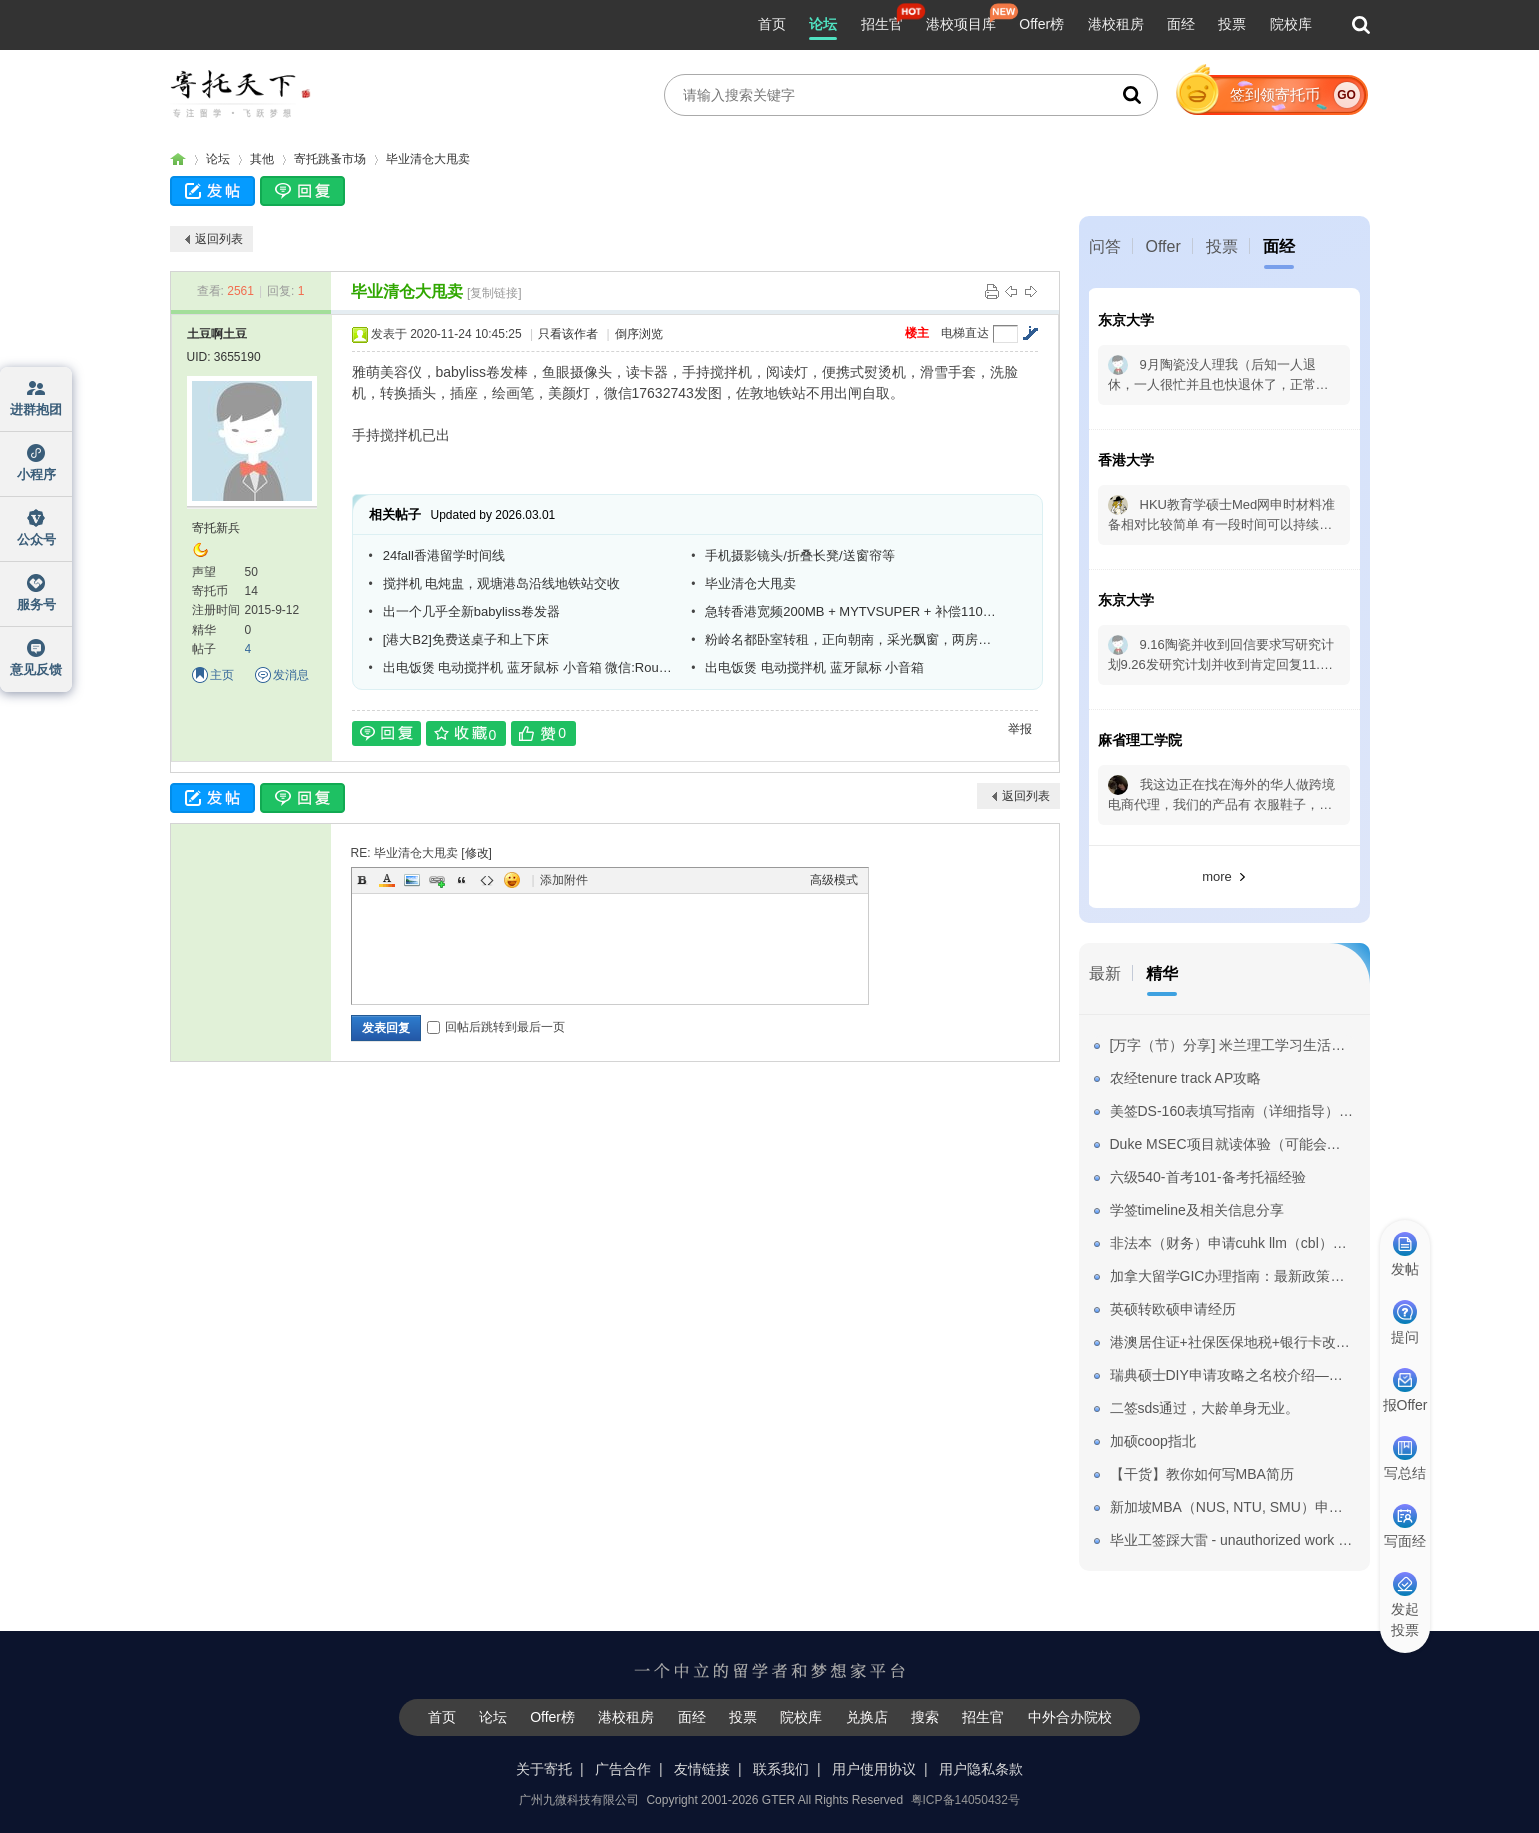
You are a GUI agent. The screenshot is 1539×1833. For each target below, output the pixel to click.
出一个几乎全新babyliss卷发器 (471, 611)
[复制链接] (494, 293)
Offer (1163, 246)
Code (487, 880)
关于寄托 (544, 1769)
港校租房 (1116, 24)
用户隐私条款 (981, 1769)
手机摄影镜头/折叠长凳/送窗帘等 (799, 555)
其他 (262, 159)
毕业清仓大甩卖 (428, 159)
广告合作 (623, 1769)
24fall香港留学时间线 (444, 555)
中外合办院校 (1070, 1717)
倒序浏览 (639, 334)
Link (437, 880)
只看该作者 (568, 334)
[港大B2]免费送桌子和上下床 (466, 639)
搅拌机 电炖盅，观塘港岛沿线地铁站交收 (502, 583)
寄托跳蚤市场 (330, 159)
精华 (1162, 973)
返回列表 (219, 239)
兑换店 (867, 1717)
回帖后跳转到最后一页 (496, 1027)
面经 (1181, 24)
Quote (462, 880)
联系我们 (781, 1769)
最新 (1105, 973)
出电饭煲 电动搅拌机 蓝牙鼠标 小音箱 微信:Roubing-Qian (530, 667)
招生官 (882, 24)
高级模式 (834, 880)
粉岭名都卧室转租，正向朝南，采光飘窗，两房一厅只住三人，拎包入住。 (852, 639)
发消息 (291, 675)
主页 (222, 675)
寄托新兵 (216, 528)
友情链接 (702, 1769)
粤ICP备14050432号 (965, 1800)
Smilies (512, 880)
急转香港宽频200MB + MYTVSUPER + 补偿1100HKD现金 (852, 611)
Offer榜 (1041, 24)
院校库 (1291, 24)
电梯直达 (965, 333)
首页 (772, 24)
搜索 (925, 1717)
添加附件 (564, 880)
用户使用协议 (874, 1769)
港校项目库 (961, 24)
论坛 (823, 24)
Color (387, 880)
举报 (1020, 729)
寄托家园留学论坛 (178, 159)
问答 (1105, 246)
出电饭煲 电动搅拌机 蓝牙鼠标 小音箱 (814, 667)
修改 (477, 853)
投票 (1232, 24)
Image (412, 880)
